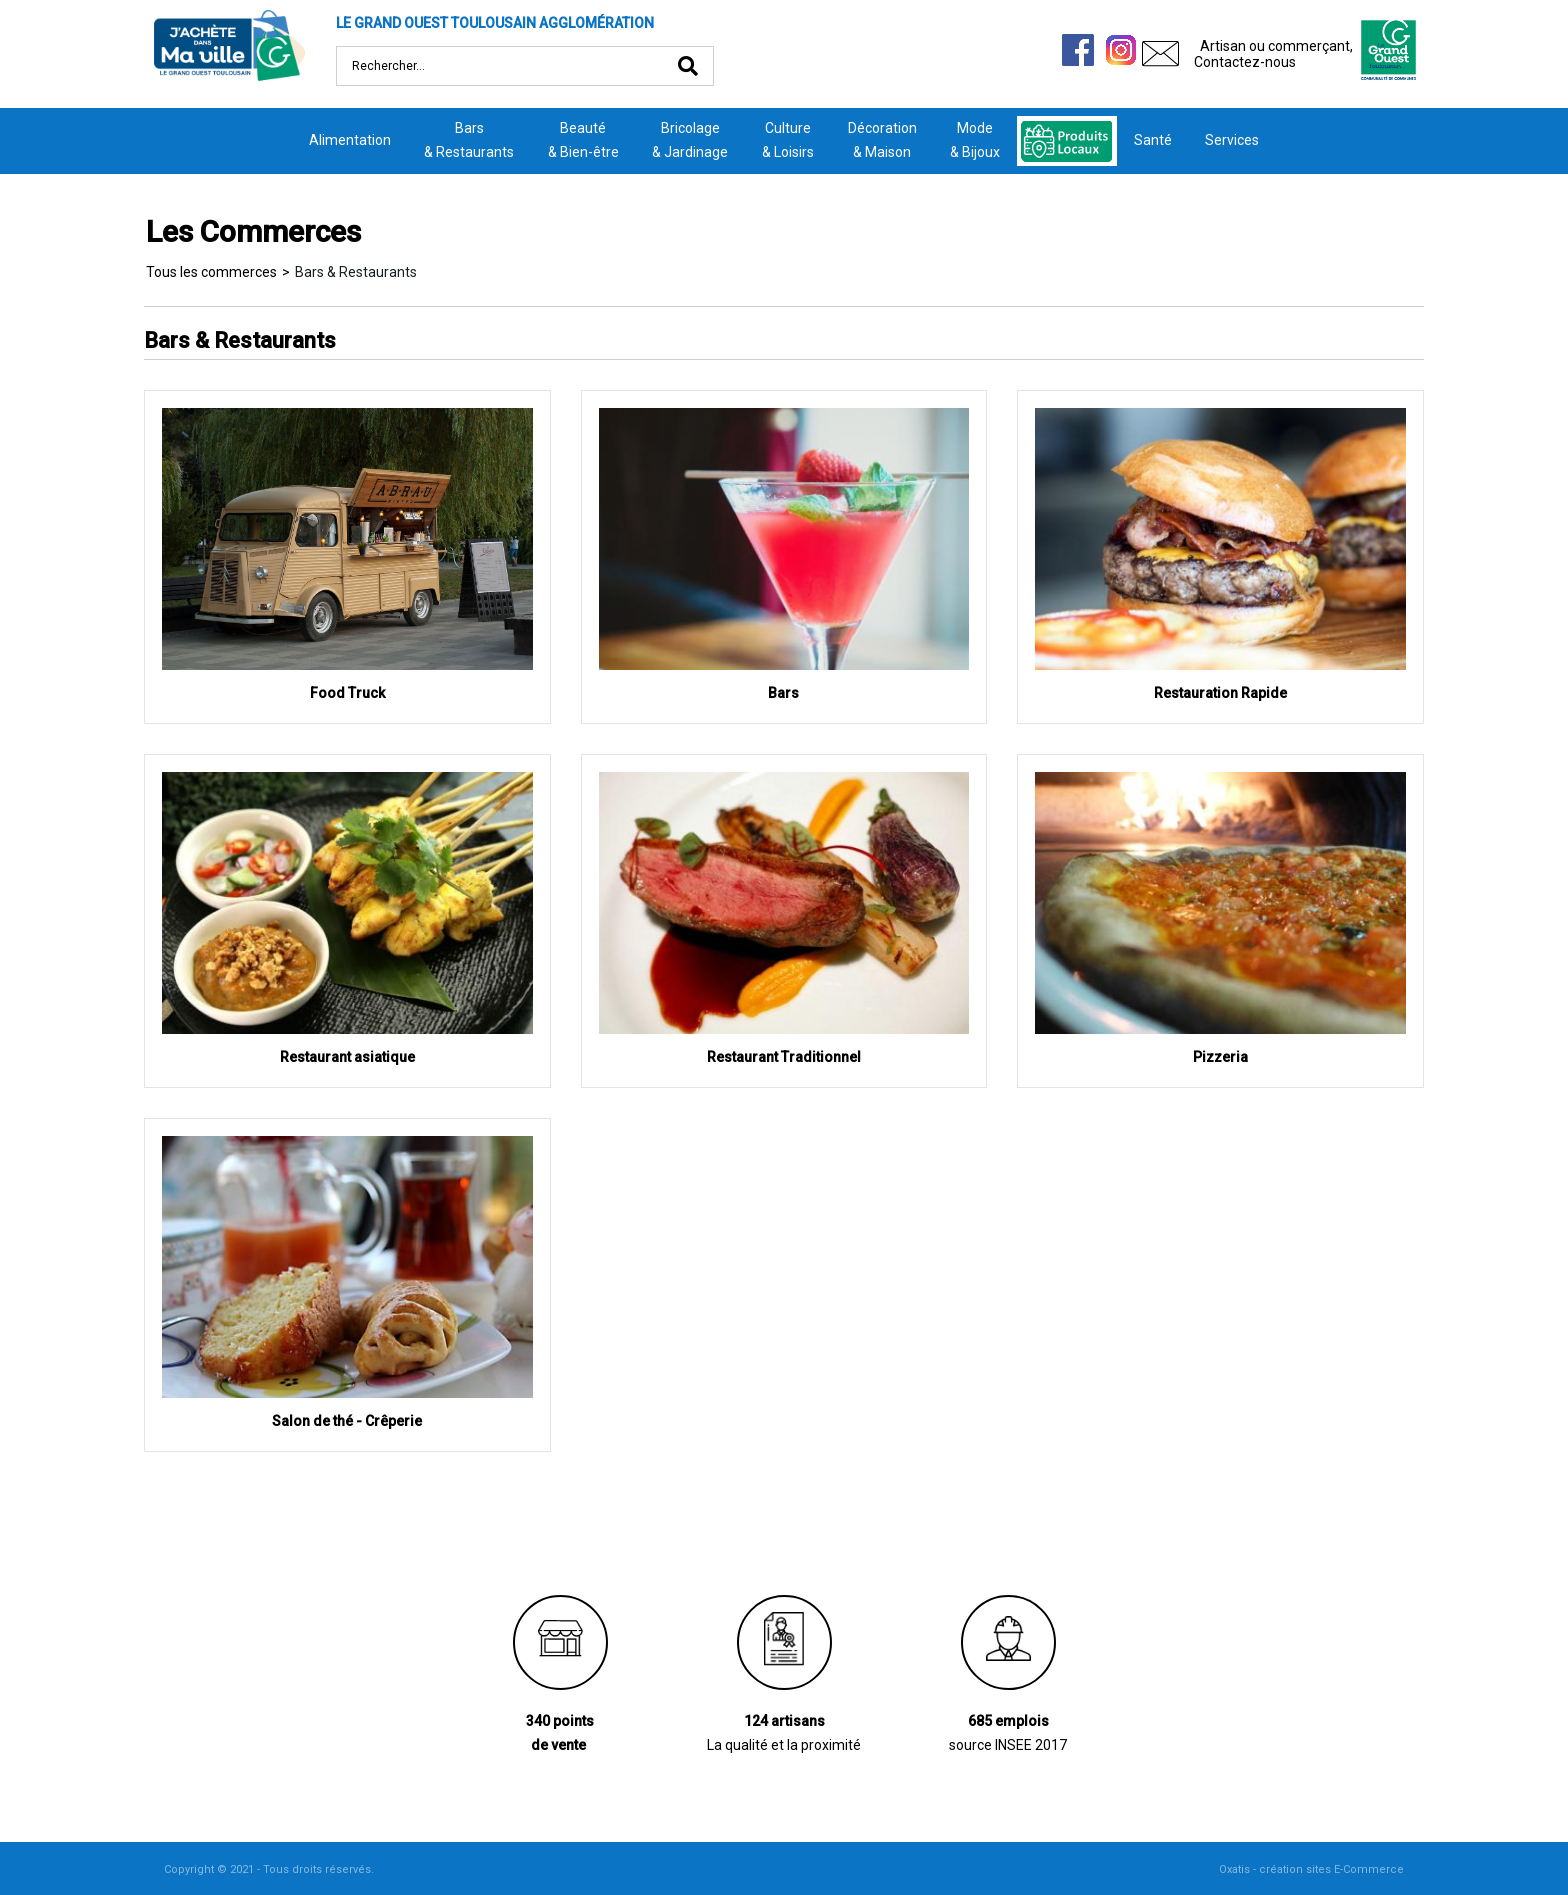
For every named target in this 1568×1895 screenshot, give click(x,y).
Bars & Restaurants (356, 272)
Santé (1153, 140)
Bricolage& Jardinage (690, 140)
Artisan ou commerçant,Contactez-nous (1273, 54)
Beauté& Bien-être (583, 140)
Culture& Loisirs (788, 140)
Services (1232, 140)
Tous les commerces (211, 272)
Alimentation (350, 140)
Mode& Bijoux (975, 140)
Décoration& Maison (882, 140)
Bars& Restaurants (469, 140)
